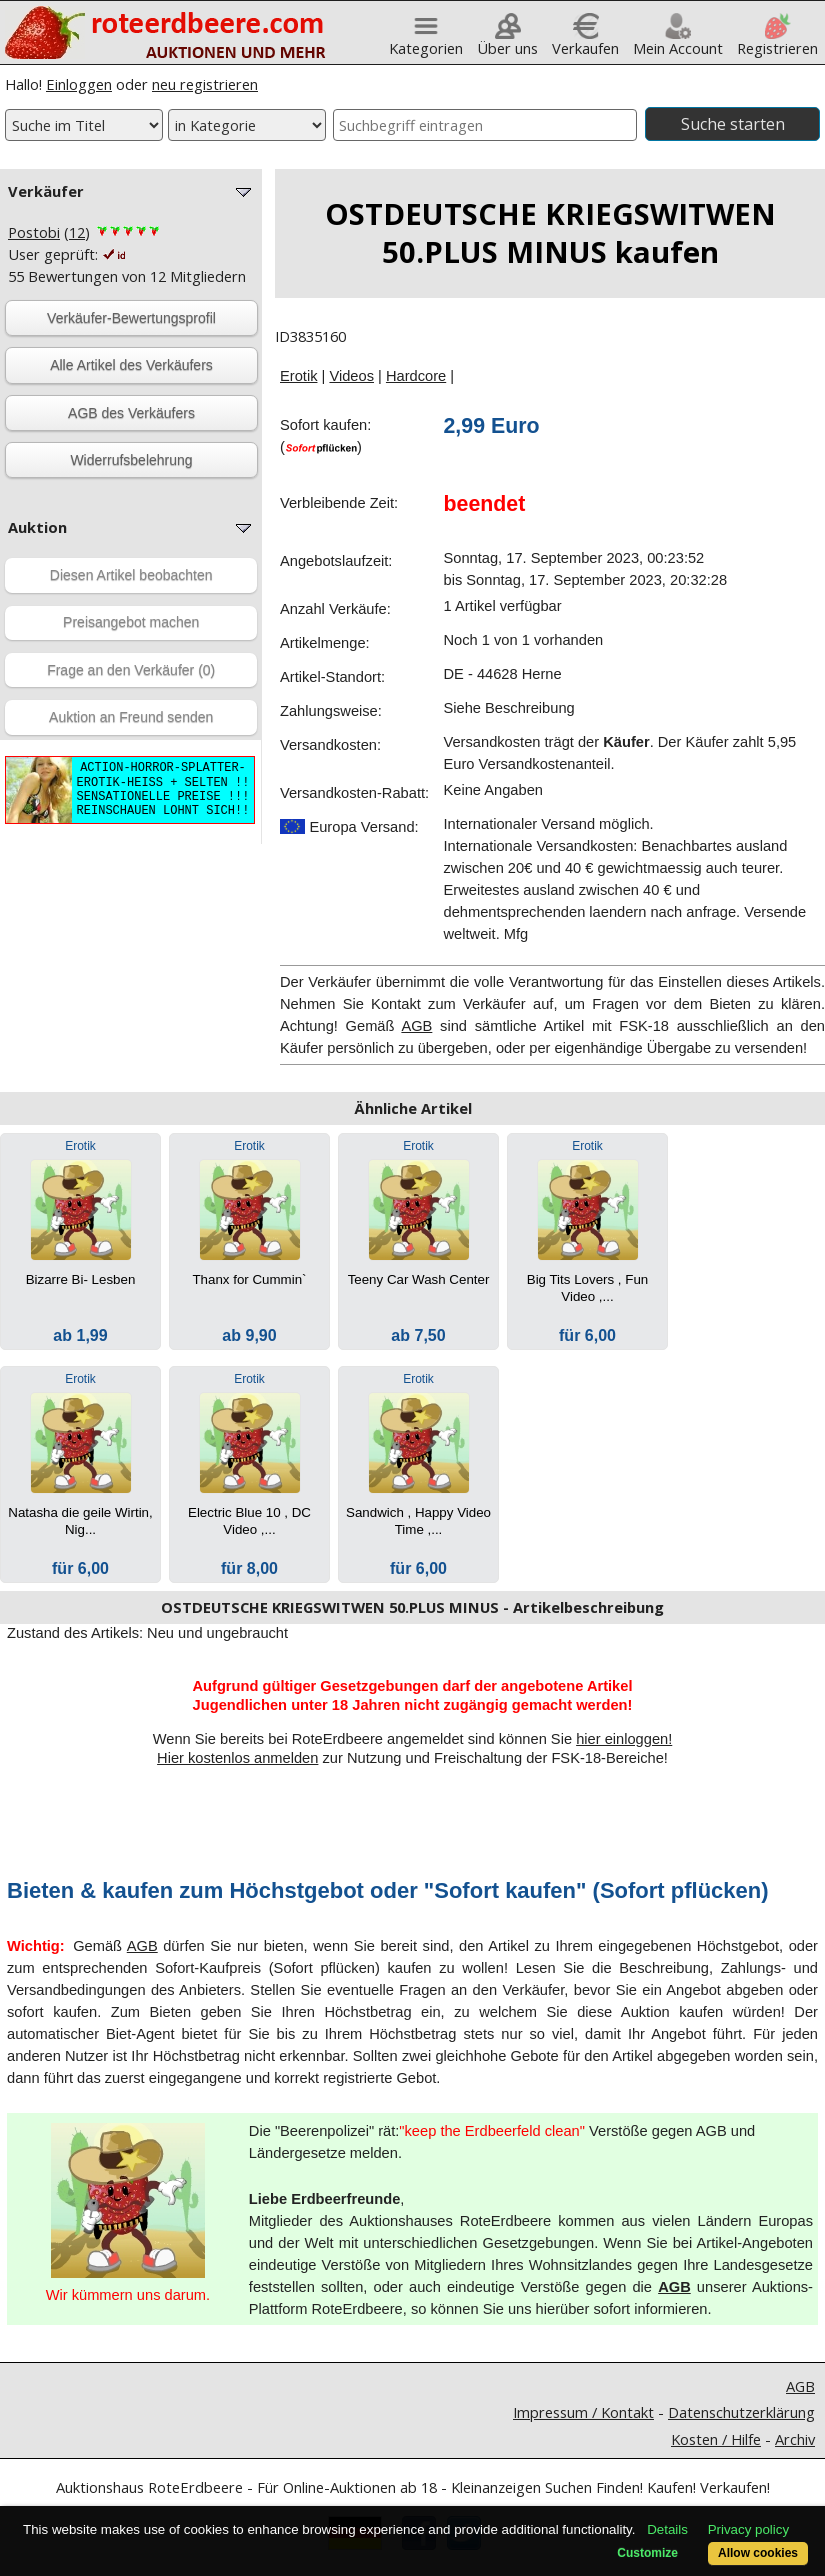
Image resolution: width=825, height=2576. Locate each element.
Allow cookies (758, 2553)
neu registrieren (205, 84)
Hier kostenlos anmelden (237, 1758)
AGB (416, 1026)
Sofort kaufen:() (325, 436)
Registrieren (777, 40)
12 (77, 232)
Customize (647, 2553)
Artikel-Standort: (332, 677)
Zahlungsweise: (331, 711)
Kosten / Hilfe (716, 2439)
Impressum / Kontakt (583, 2412)
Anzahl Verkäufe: (335, 609)
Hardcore (416, 376)
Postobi (34, 232)
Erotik (298, 376)
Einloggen (79, 84)
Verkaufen (585, 40)
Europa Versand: (349, 827)
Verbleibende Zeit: (339, 503)
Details (667, 2529)
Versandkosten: (330, 745)
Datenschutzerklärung (741, 2412)
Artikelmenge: (325, 643)
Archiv (795, 2439)
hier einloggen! (624, 1739)
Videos (351, 376)
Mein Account (678, 40)
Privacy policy (748, 2529)
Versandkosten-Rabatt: (354, 793)
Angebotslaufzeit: (336, 561)
